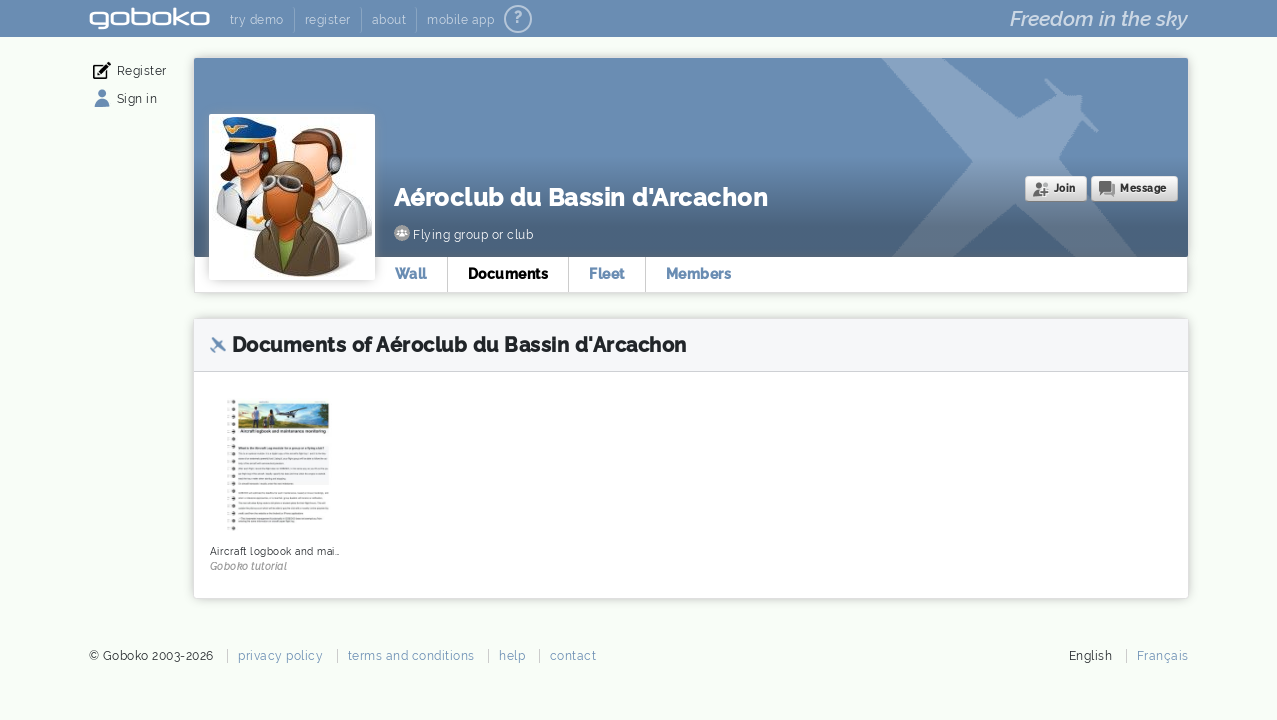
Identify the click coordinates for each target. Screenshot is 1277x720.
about (389, 20)
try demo (257, 20)
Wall (411, 274)
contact (573, 656)
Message (1143, 188)
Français (1163, 656)
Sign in (137, 99)
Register (142, 71)
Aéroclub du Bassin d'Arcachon (581, 197)
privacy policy (280, 656)
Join (1065, 188)
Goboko (149, 18)
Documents (508, 274)
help (512, 656)
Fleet (607, 274)
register (328, 20)
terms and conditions (411, 656)
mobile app (460, 20)
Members (699, 274)
